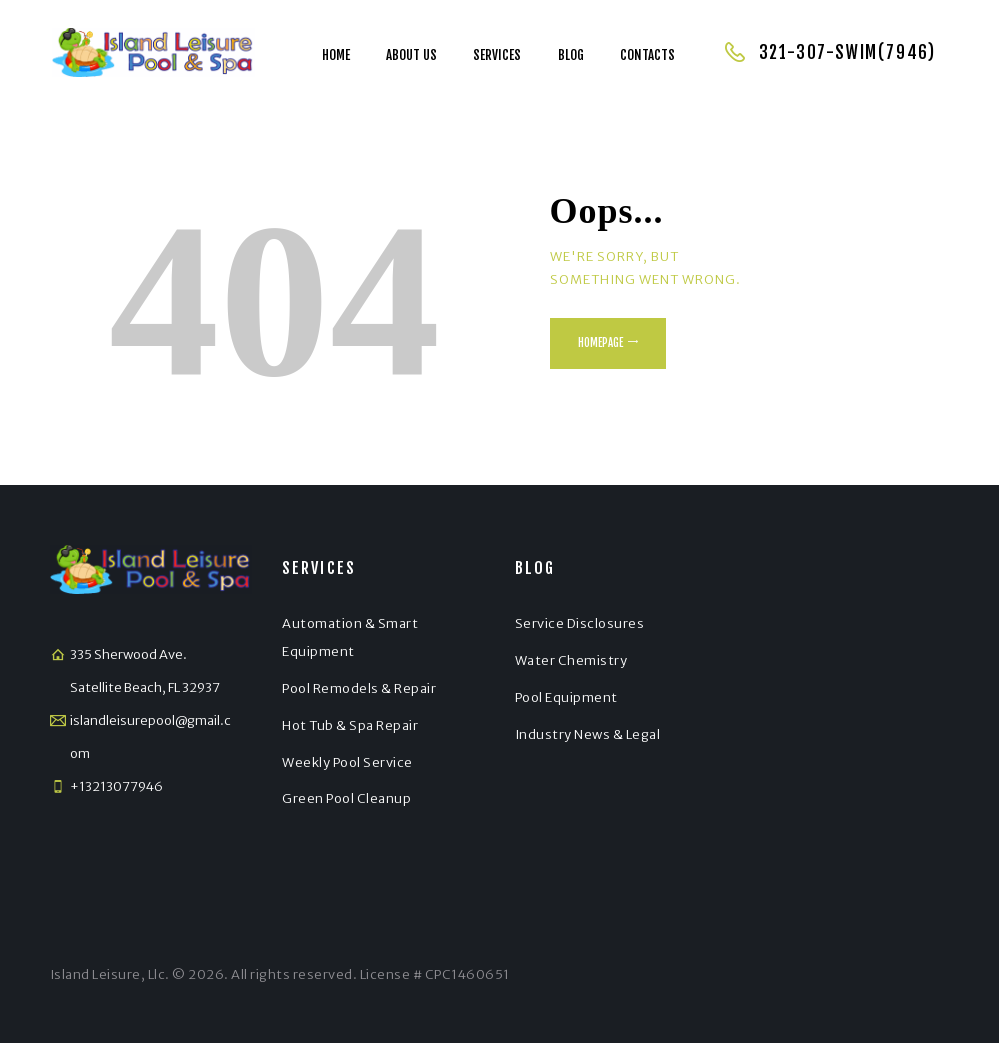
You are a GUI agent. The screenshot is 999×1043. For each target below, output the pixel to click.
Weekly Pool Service (347, 762)
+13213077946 (116, 786)
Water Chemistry (571, 660)
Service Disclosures (580, 623)
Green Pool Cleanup (346, 798)
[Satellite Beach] (848, 720)
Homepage (600, 343)
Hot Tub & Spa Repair (350, 725)
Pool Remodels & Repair (359, 688)
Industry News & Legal (588, 734)
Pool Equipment (566, 697)
